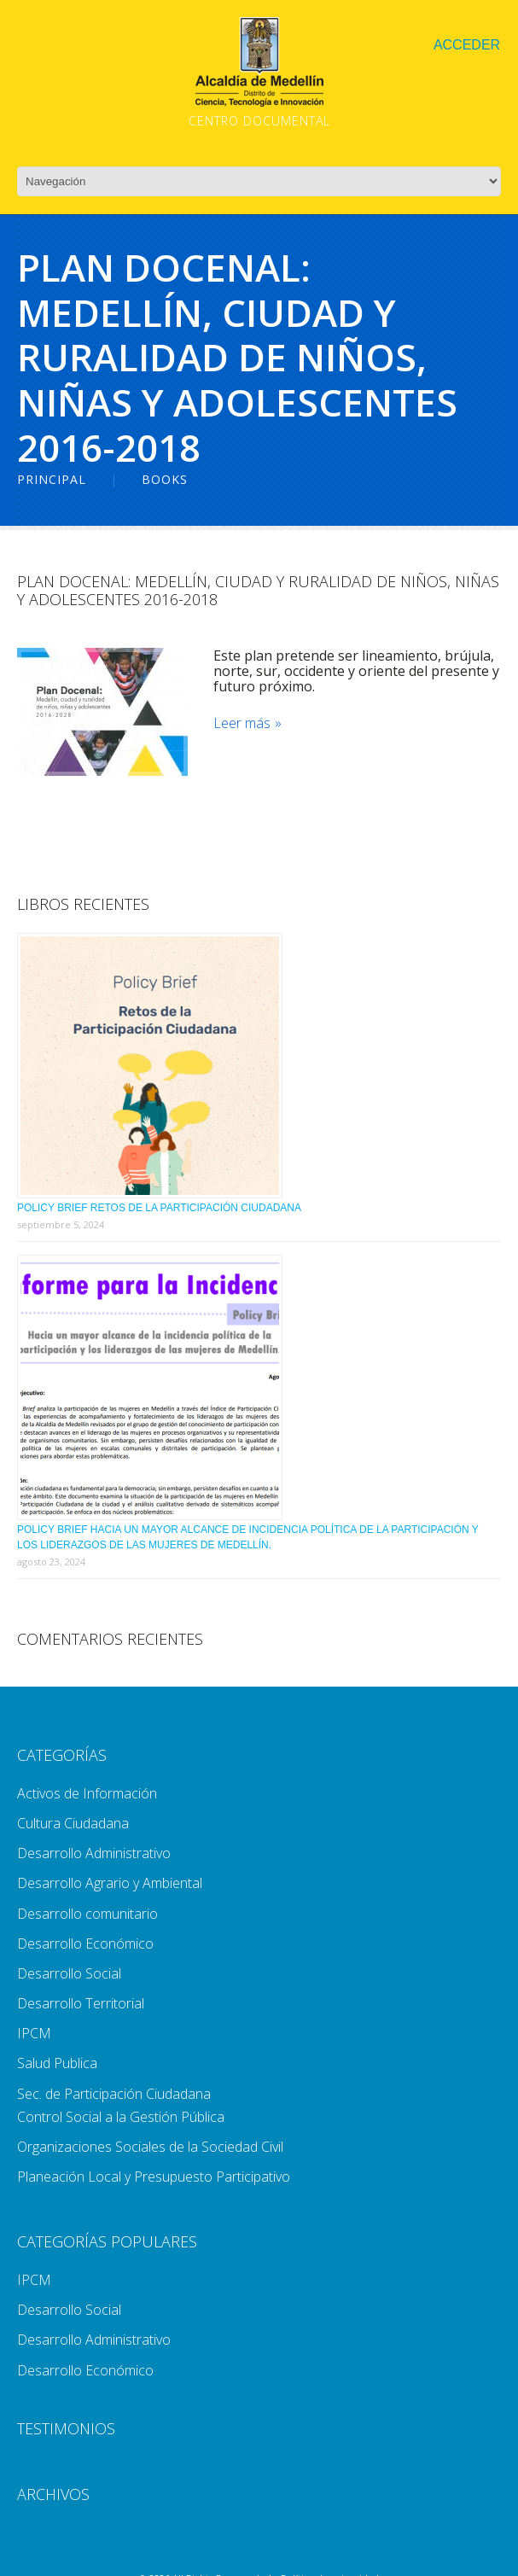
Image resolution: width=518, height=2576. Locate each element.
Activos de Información (87, 1793)
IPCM (34, 2033)
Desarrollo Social (69, 1973)
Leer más (242, 723)
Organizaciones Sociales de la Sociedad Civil (150, 2146)
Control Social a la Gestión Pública (120, 2116)
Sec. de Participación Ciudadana (114, 2093)
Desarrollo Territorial (80, 2003)
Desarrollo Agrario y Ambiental (109, 1883)
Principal (51, 479)
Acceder (467, 45)
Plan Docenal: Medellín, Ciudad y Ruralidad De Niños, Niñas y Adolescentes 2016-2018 (258, 590)
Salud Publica (57, 2063)
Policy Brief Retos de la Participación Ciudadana (159, 1208)
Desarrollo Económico (85, 1943)
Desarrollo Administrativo (94, 1853)
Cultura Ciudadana (73, 1823)
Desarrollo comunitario (87, 1913)
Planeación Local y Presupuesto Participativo (153, 2176)
